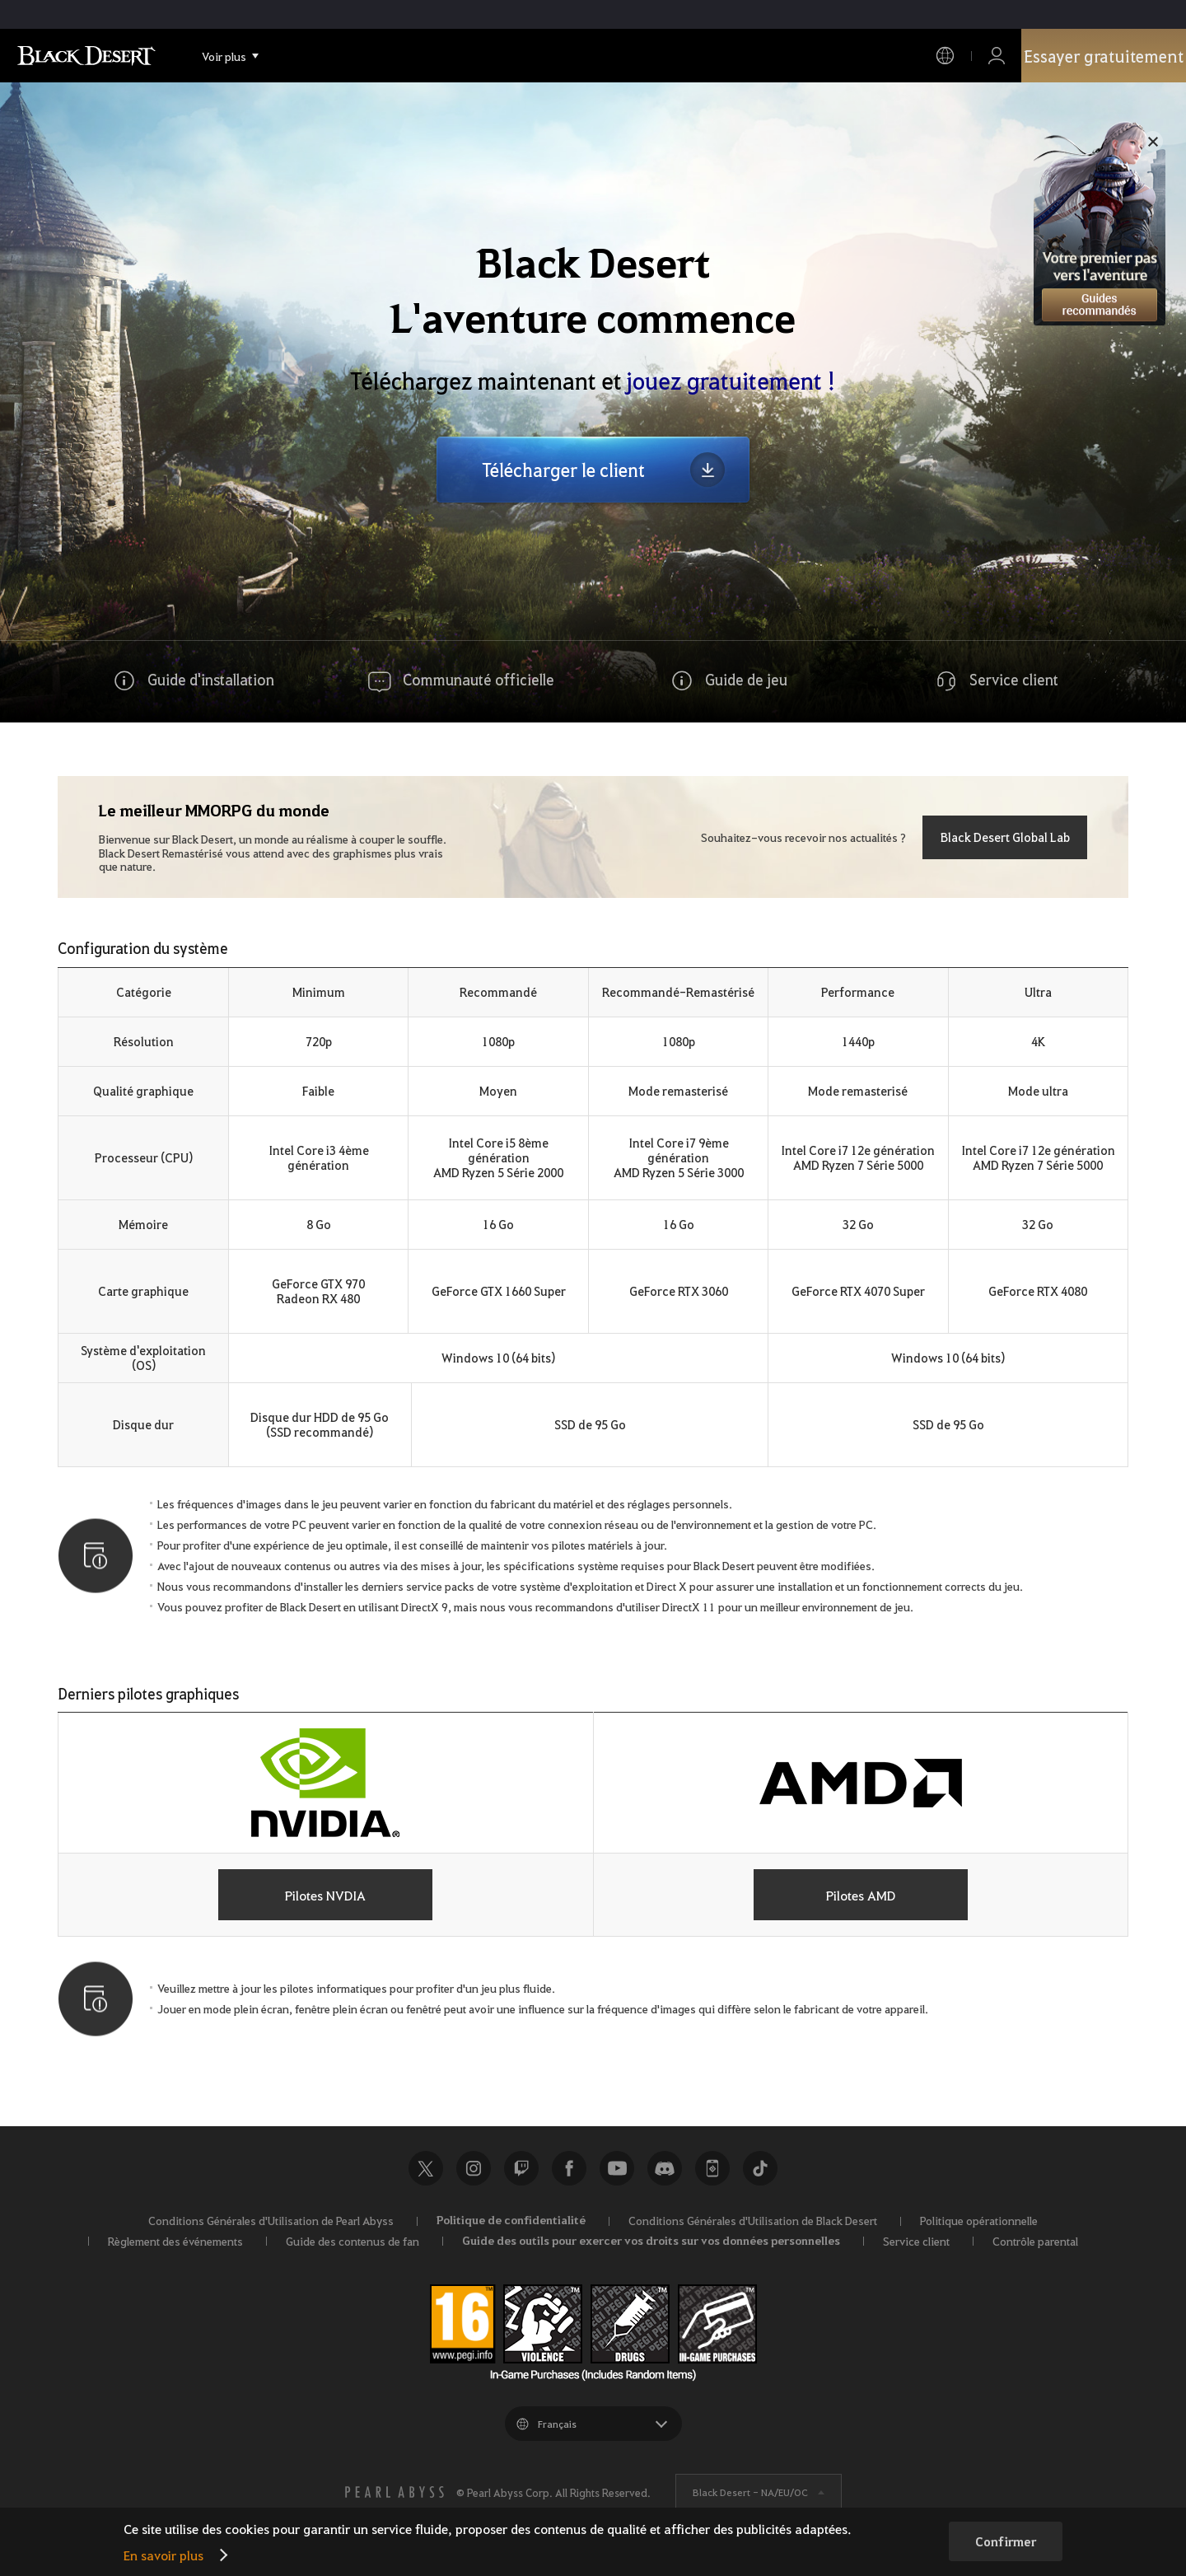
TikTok (760, 2168)
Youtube (617, 2168)
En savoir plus (163, 2555)
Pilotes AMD (860, 1895)
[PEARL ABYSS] (394, 2492)
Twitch (521, 2168)
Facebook (569, 2168)
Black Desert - (750, 2492)
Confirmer (1005, 2541)
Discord (664, 2168)
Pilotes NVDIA (325, 1895)
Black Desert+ (712, 2168)
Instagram (473, 2168)
